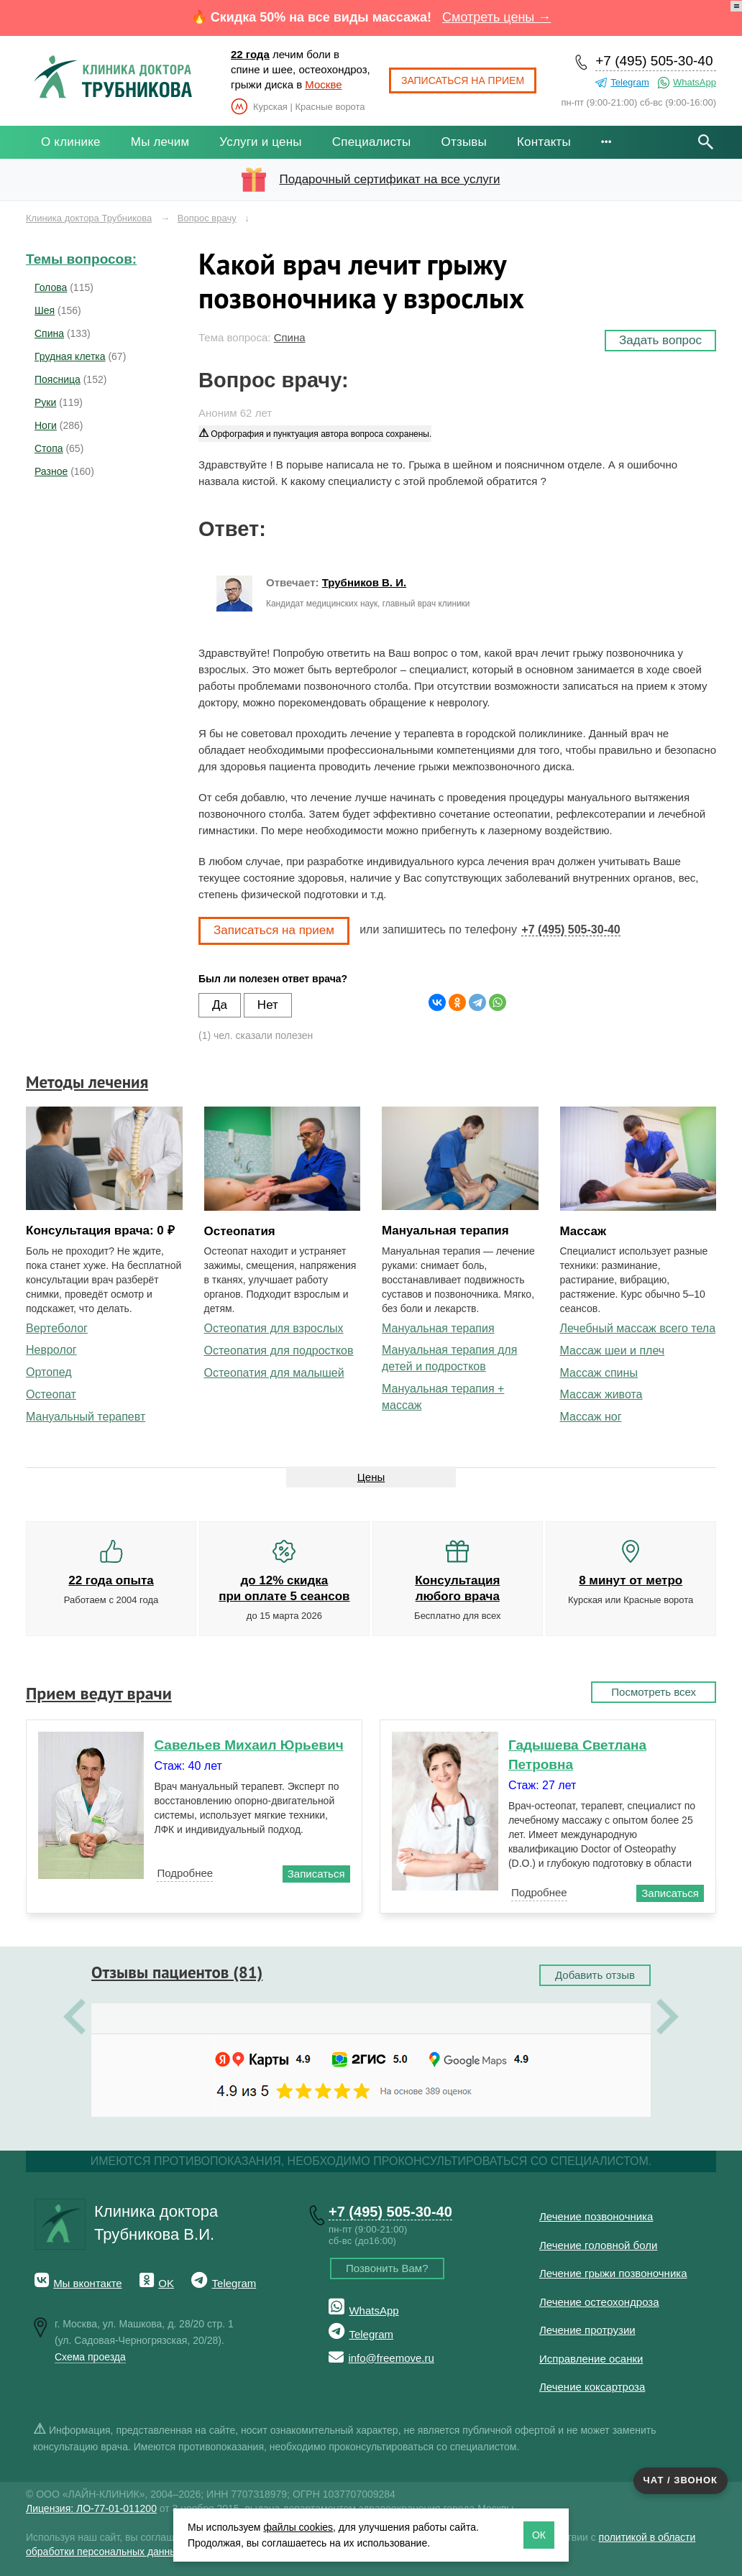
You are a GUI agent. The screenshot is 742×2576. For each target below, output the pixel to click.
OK (166, 2283)
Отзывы (464, 142)
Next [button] (667, 2018)
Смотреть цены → (496, 17)
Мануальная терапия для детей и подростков (449, 1358)
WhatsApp (694, 82)
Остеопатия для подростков (279, 1350)
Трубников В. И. (364, 582)
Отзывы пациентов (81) (176, 1972)
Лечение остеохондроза (599, 2302)
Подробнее (185, 1873)
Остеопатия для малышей (274, 1373)
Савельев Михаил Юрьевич (248, 1745)
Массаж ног (591, 1417)
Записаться (316, 1874)
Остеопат (51, 1394)
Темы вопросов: (81, 259)
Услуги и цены (260, 142)
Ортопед (49, 1372)
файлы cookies (298, 2527)
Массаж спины (599, 1373)
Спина (290, 337)
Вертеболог (57, 1328)
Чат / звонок (680, 2480)
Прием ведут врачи (99, 1693)
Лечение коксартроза (592, 2387)
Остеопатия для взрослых (274, 1328)
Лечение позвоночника (596, 2216)
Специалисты (371, 142)
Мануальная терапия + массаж (443, 1396)
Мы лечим (160, 142)
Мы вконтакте (87, 2283)
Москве (323, 84)
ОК (539, 2535)
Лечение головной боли (598, 2245)
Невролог (51, 1350)
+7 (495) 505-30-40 (654, 60)
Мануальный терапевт (85, 1417)
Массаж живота (601, 1394)
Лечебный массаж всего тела (638, 1328)
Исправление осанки (591, 2359)
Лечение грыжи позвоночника (613, 2273)
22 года (250, 54)
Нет (267, 1005)
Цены (371, 1477)
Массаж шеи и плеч (612, 1350)
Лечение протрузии (587, 2330)
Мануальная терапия (438, 1328)
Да (219, 1005)
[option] (371, 2018)
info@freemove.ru (391, 2358)
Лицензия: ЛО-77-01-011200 (91, 2508)
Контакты (544, 142)
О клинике (71, 142)
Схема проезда (90, 2357)
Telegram (629, 82)
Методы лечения (87, 1081)
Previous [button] (74, 2018)
